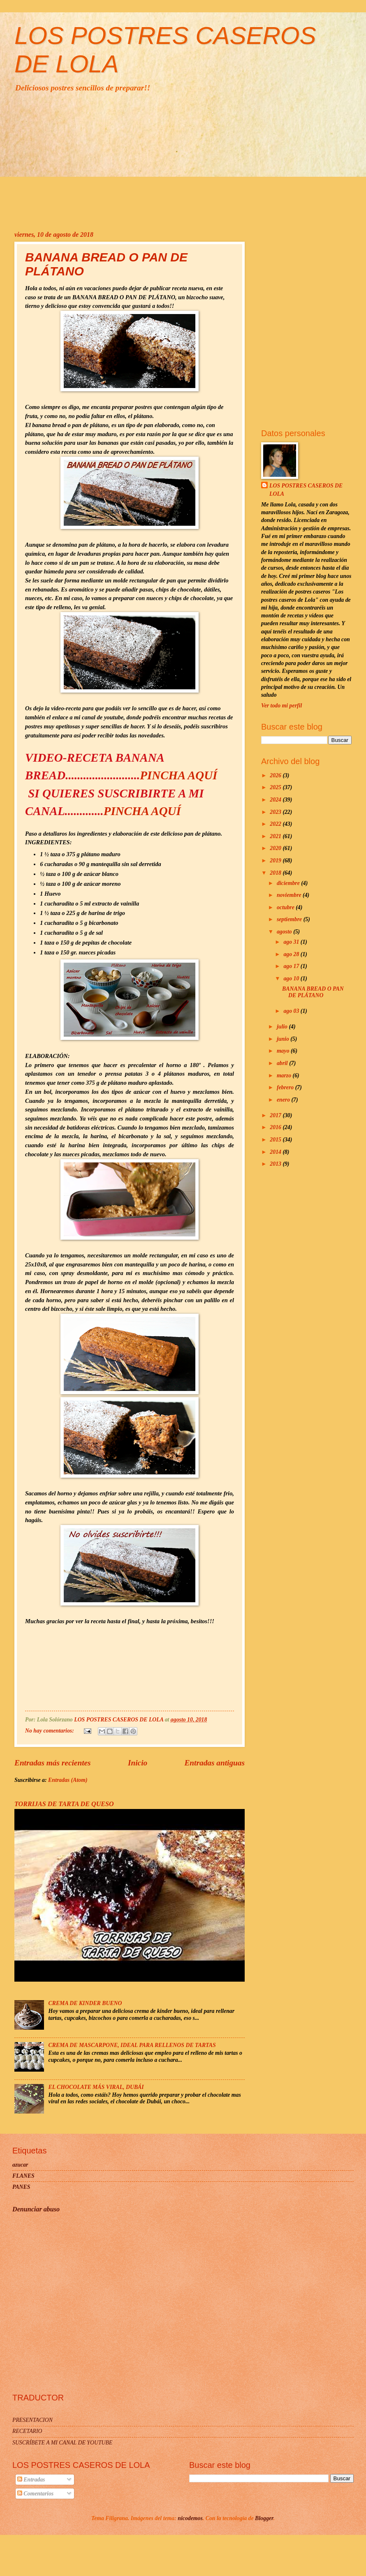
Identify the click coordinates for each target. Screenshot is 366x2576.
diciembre (289, 883)
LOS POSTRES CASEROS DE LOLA (306, 490)
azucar (20, 2165)
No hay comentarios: (50, 1731)
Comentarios (35, 2494)
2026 (276, 775)
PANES (21, 2187)
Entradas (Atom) (67, 1780)
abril (283, 1063)
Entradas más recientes (52, 1762)
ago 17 (291, 966)
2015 (276, 1140)
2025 (276, 787)
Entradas (31, 2480)
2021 (276, 836)
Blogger (264, 2518)
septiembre (290, 919)
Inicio (137, 1762)
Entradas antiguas (214, 1762)
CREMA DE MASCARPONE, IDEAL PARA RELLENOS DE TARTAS (132, 2045)
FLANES (23, 2176)
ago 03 (291, 1011)
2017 (276, 1115)
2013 (276, 1164)
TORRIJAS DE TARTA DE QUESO (64, 1803)
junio (283, 1039)
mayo (284, 1051)
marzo (285, 1075)
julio (283, 1026)
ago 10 (291, 978)
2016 (276, 1127)
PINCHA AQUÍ (178, 775)
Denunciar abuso (36, 2209)
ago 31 (291, 942)
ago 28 (291, 954)
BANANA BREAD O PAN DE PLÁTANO (313, 992)
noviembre (290, 895)
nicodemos (190, 2518)
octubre (286, 907)
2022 (276, 824)
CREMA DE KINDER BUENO (85, 2003)
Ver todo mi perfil (281, 705)
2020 (276, 848)
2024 (276, 800)
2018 (276, 873)
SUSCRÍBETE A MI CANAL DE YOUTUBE (62, 2443)
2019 (276, 860)
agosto (285, 932)
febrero (286, 1087)
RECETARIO (27, 2431)
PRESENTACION (32, 2420)
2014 (276, 1152)
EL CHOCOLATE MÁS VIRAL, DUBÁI (96, 2087)
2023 (276, 812)
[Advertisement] (183, 161)
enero (284, 1100)
